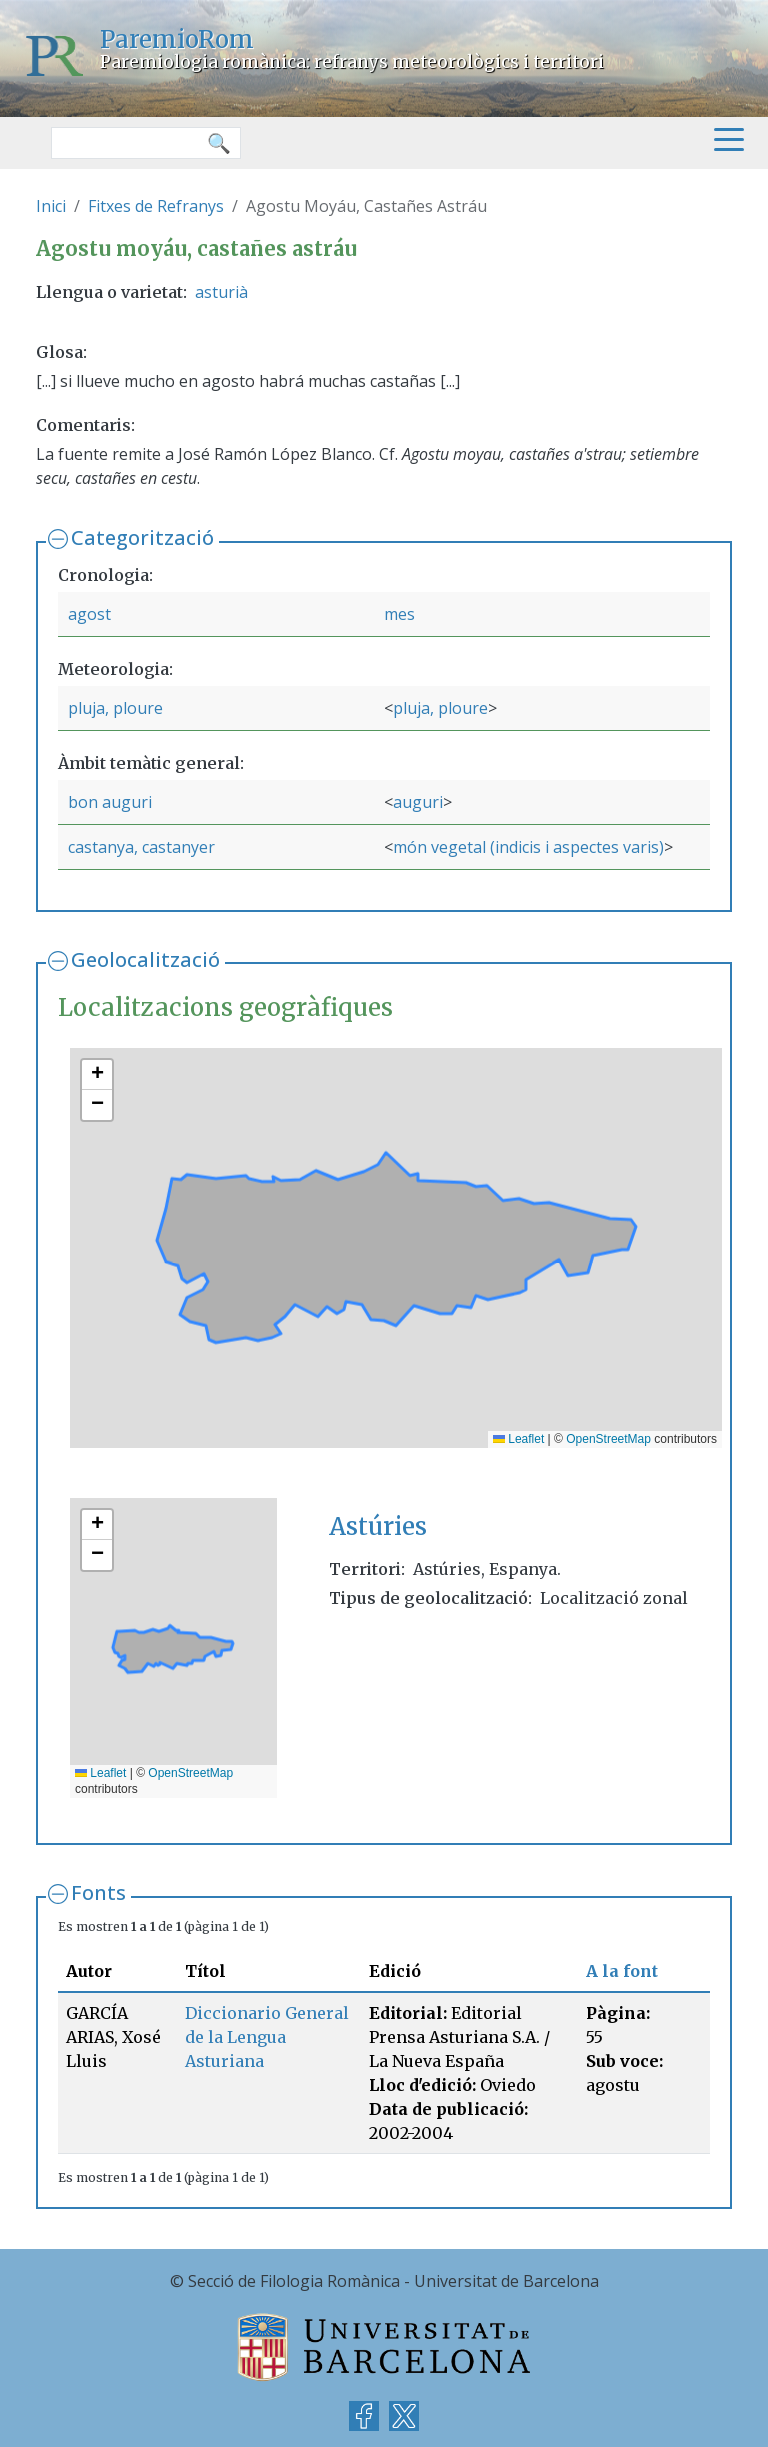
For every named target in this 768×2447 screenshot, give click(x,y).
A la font (622, 1971)
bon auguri (110, 802)
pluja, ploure (115, 708)
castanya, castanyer (141, 847)
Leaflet (518, 1439)
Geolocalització (145, 959)
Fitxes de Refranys (156, 206)
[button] (97, 1075)
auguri (418, 802)
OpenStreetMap (608, 1439)
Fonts (98, 1892)
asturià (221, 292)
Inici (51, 206)
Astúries (378, 1526)
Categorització (142, 537)
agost (89, 614)
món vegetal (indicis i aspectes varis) (528, 847)
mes (399, 614)
